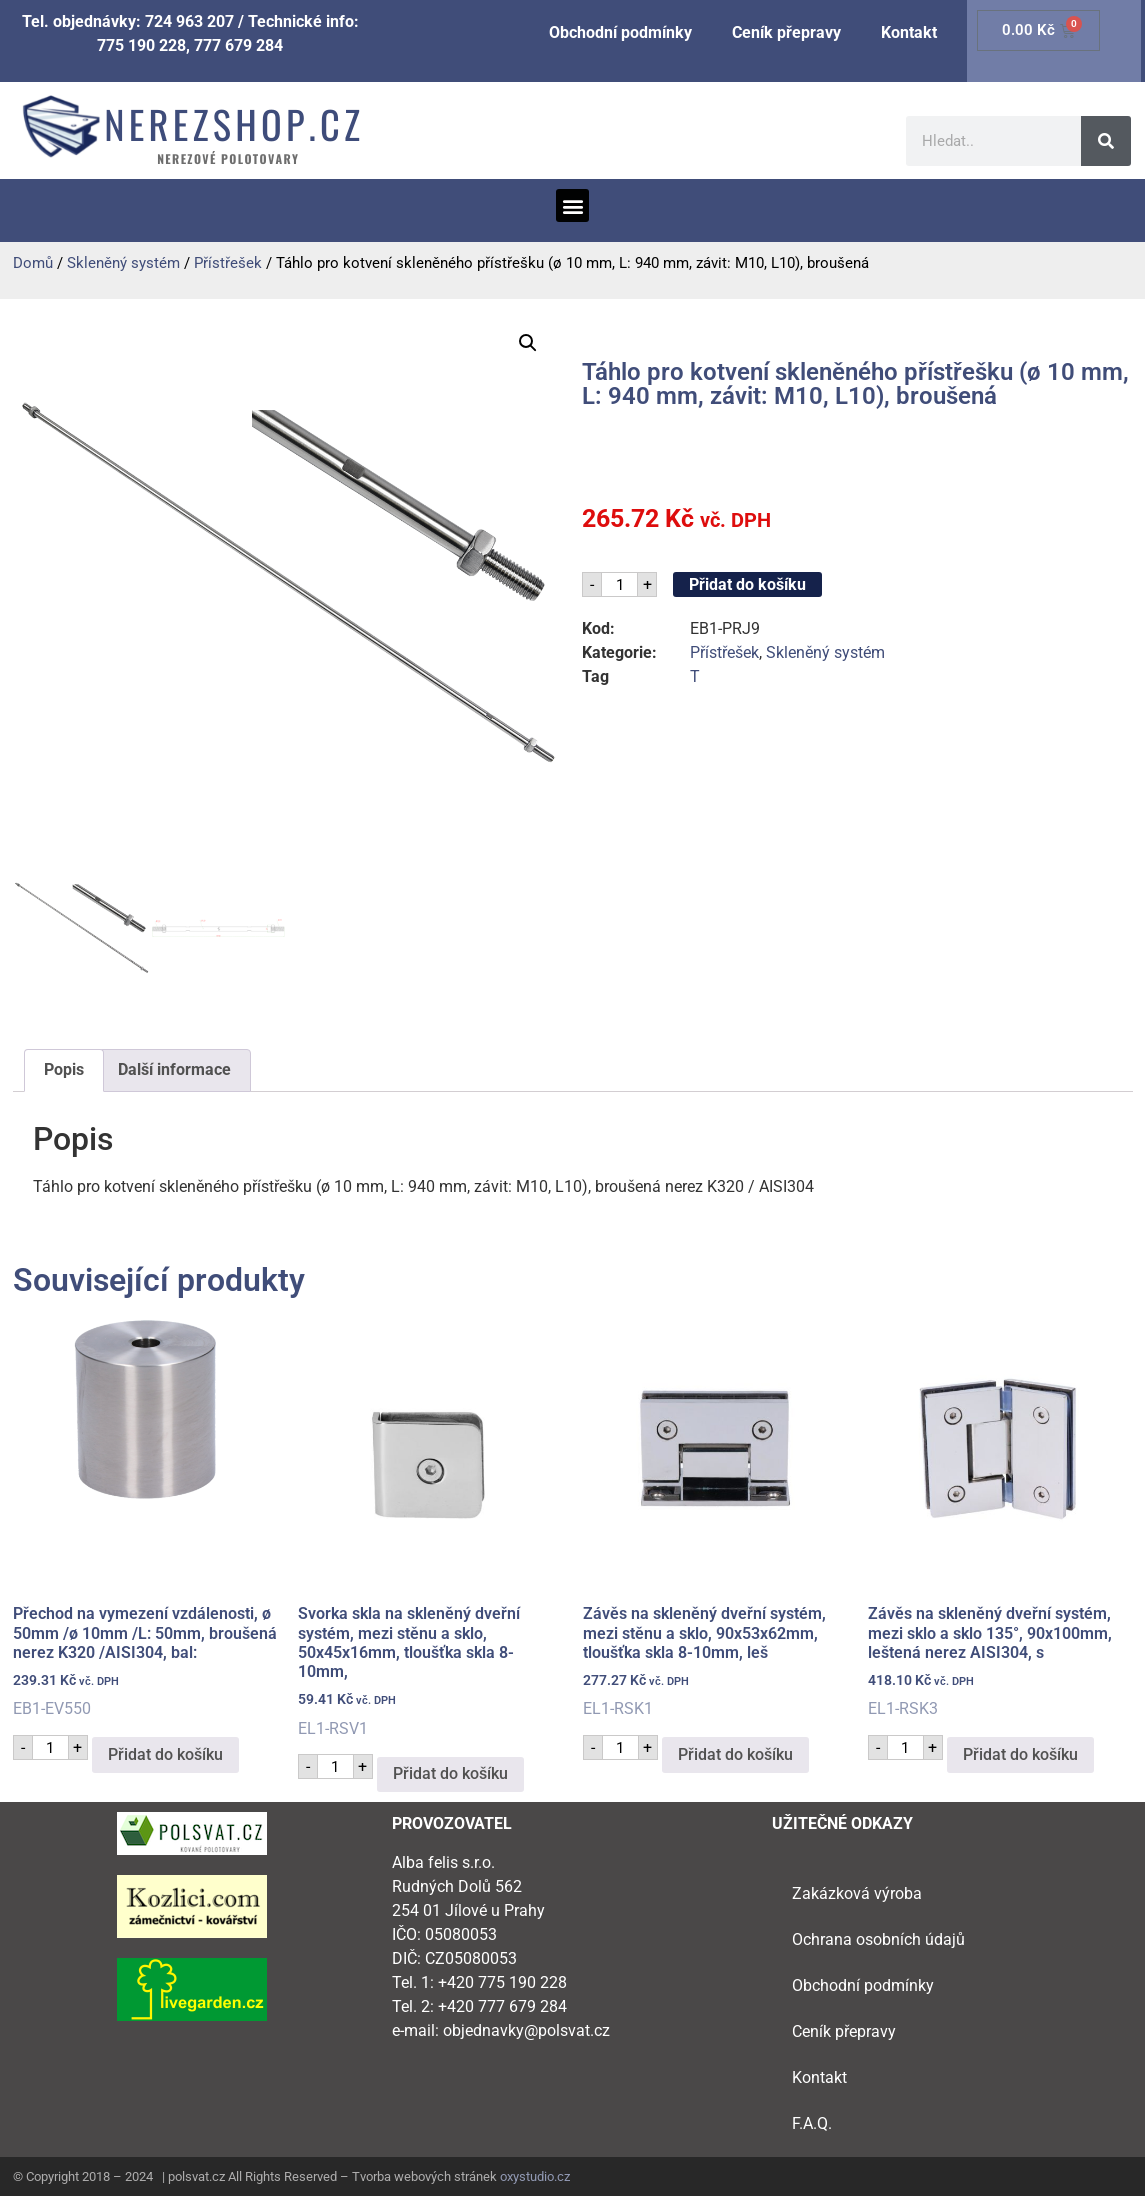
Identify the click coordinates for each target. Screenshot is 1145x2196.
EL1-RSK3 (1000, 1516)
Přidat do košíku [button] (165, 1754)
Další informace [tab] (174, 1069)
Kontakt (909, 32)
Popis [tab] (64, 1069)
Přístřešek (228, 263)
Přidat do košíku (747, 584)
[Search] (1106, 141)
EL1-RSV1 (430, 1526)
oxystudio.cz (535, 2176)
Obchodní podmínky (620, 32)
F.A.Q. (812, 2123)
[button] (572, 205)
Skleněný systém (123, 263)
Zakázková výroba (857, 1893)
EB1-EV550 (145, 1516)
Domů (33, 263)
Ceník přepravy (786, 32)
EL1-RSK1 (715, 1516)
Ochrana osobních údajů (878, 1939)
